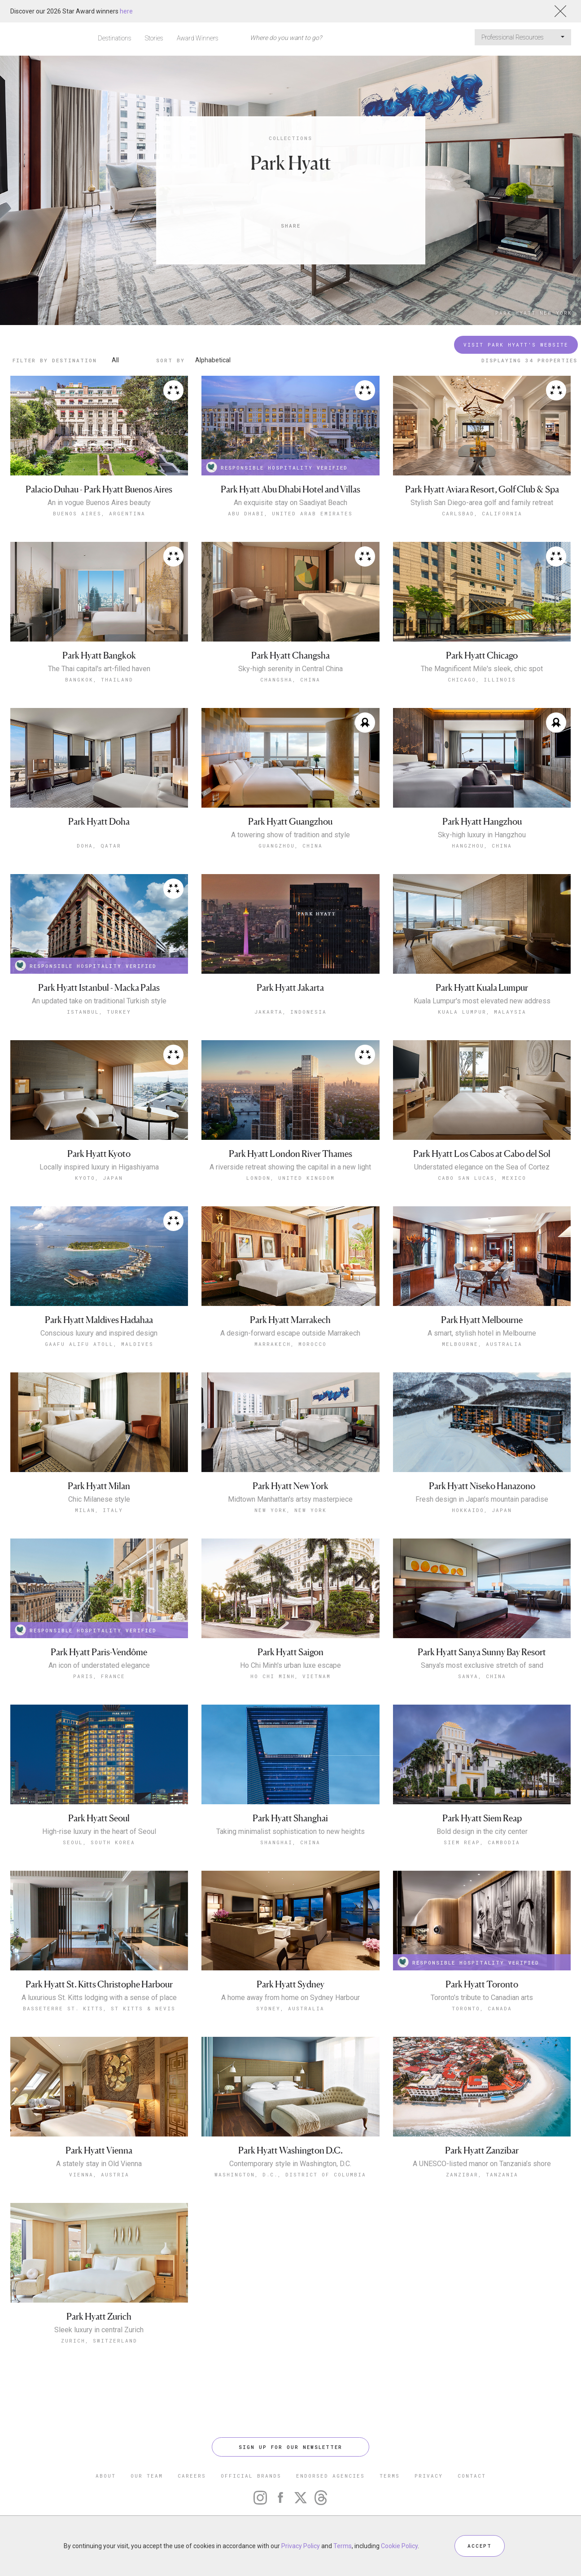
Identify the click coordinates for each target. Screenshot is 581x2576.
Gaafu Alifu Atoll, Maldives (99, 1344)
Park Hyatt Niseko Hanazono (482, 1486)
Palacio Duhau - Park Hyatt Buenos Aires (99, 489)
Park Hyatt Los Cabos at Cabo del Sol (481, 1154)
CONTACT (472, 2475)
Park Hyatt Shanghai (290, 1818)
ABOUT (106, 2475)
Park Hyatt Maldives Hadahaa (99, 1320)
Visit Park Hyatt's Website (515, 344)
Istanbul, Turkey (99, 1011)
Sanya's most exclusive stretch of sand (482, 1665)
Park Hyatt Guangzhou (290, 822)
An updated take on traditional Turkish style (99, 1001)
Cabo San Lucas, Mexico (482, 1177)
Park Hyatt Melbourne (482, 1320)
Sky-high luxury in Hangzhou (482, 835)
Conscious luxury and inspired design (98, 1333)
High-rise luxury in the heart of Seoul (99, 1831)
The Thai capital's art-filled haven (99, 669)
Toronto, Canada (482, 1915)
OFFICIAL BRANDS (251, 2475)
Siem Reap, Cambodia (482, 1749)
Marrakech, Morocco (290, 1344)
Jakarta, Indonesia (290, 1011)
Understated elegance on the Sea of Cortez (482, 1167)
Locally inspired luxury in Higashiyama (99, 1167)
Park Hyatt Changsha (290, 656)
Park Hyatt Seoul (99, 1818)
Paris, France (99, 1676)
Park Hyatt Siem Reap (482, 1725)
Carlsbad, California (482, 513)
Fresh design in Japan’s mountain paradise (481, 1499)
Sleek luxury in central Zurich (99, 2237)
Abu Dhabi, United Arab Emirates (290, 513)
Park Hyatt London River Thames (290, 1154)
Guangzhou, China (290, 845)
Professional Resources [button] (522, 37)
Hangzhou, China (482, 845)
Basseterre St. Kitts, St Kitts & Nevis (99, 1915)
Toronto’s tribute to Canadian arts (482, 1904)
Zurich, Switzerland (99, 2247)
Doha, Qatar (99, 845)
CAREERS (192, 2475)
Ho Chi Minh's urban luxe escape (290, 1665)
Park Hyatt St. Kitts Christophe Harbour (99, 1891)
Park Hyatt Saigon (290, 1652)
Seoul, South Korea (99, 1842)
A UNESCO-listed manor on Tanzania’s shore (482, 2071)
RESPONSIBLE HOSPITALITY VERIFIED (277, 467)
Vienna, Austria (99, 2081)
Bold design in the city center (482, 1738)
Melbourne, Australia (482, 1344)
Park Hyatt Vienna (99, 2057)
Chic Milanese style (99, 1499)
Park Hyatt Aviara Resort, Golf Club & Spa (482, 489)
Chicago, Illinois (482, 679)
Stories (154, 38)
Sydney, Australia (290, 1915)
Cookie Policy (399, 2546)
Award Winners (197, 38)
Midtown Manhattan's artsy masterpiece (290, 1499)
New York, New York (290, 1510)
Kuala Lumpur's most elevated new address (482, 1001)
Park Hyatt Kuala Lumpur (482, 988)
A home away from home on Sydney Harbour (290, 1904)
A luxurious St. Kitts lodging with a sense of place (99, 1904)
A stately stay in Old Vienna (99, 2071)
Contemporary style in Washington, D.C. (290, 2071)
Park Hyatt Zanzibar (482, 2057)
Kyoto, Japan (99, 1177)
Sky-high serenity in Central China (290, 669)
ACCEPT (479, 2545)
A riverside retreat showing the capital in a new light (290, 1167)
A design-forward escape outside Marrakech (290, 1333)
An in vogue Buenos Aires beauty (99, 502)
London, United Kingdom (290, 1177)
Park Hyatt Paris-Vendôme (99, 1652)
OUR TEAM (147, 2475)
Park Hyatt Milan (99, 1486)
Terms (342, 2546)
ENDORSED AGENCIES (330, 2475)
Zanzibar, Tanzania (482, 2081)
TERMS (390, 2475)
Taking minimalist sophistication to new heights (290, 1831)
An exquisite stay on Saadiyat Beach (290, 502)
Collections (290, 138)
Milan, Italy (99, 1510)
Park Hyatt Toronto (482, 1891)
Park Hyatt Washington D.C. (290, 2057)
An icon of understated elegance (99, 1665)
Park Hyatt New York (533, 312)
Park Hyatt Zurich (98, 2223)
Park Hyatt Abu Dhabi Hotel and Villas (290, 489)
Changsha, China (290, 679)
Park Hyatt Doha (99, 822)
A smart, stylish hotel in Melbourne (482, 1333)
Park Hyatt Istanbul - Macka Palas (99, 988)
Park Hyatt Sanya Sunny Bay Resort (482, 1652)
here (126, 11)
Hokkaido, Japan (482, 1510)
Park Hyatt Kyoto (99, 1154)
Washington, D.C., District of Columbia (290, 2081)
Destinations (114, 38)
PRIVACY (429, 2475)
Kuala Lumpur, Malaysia (482, 1011)
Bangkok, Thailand (99, 679)
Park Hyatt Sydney (290, 1891)
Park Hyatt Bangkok (99, 656)
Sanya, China (482, 1676)
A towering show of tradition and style (290, 835)
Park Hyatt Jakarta (290, 988)
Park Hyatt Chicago (482, 656)
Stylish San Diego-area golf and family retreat (482, 502)
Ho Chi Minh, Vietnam (290, 1676)
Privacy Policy (300, 2546)
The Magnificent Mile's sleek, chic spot (482, 669)
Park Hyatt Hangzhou (482, 822)
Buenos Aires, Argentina (99, 513)
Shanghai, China (290, 1842)
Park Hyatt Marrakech (290, 1320)
